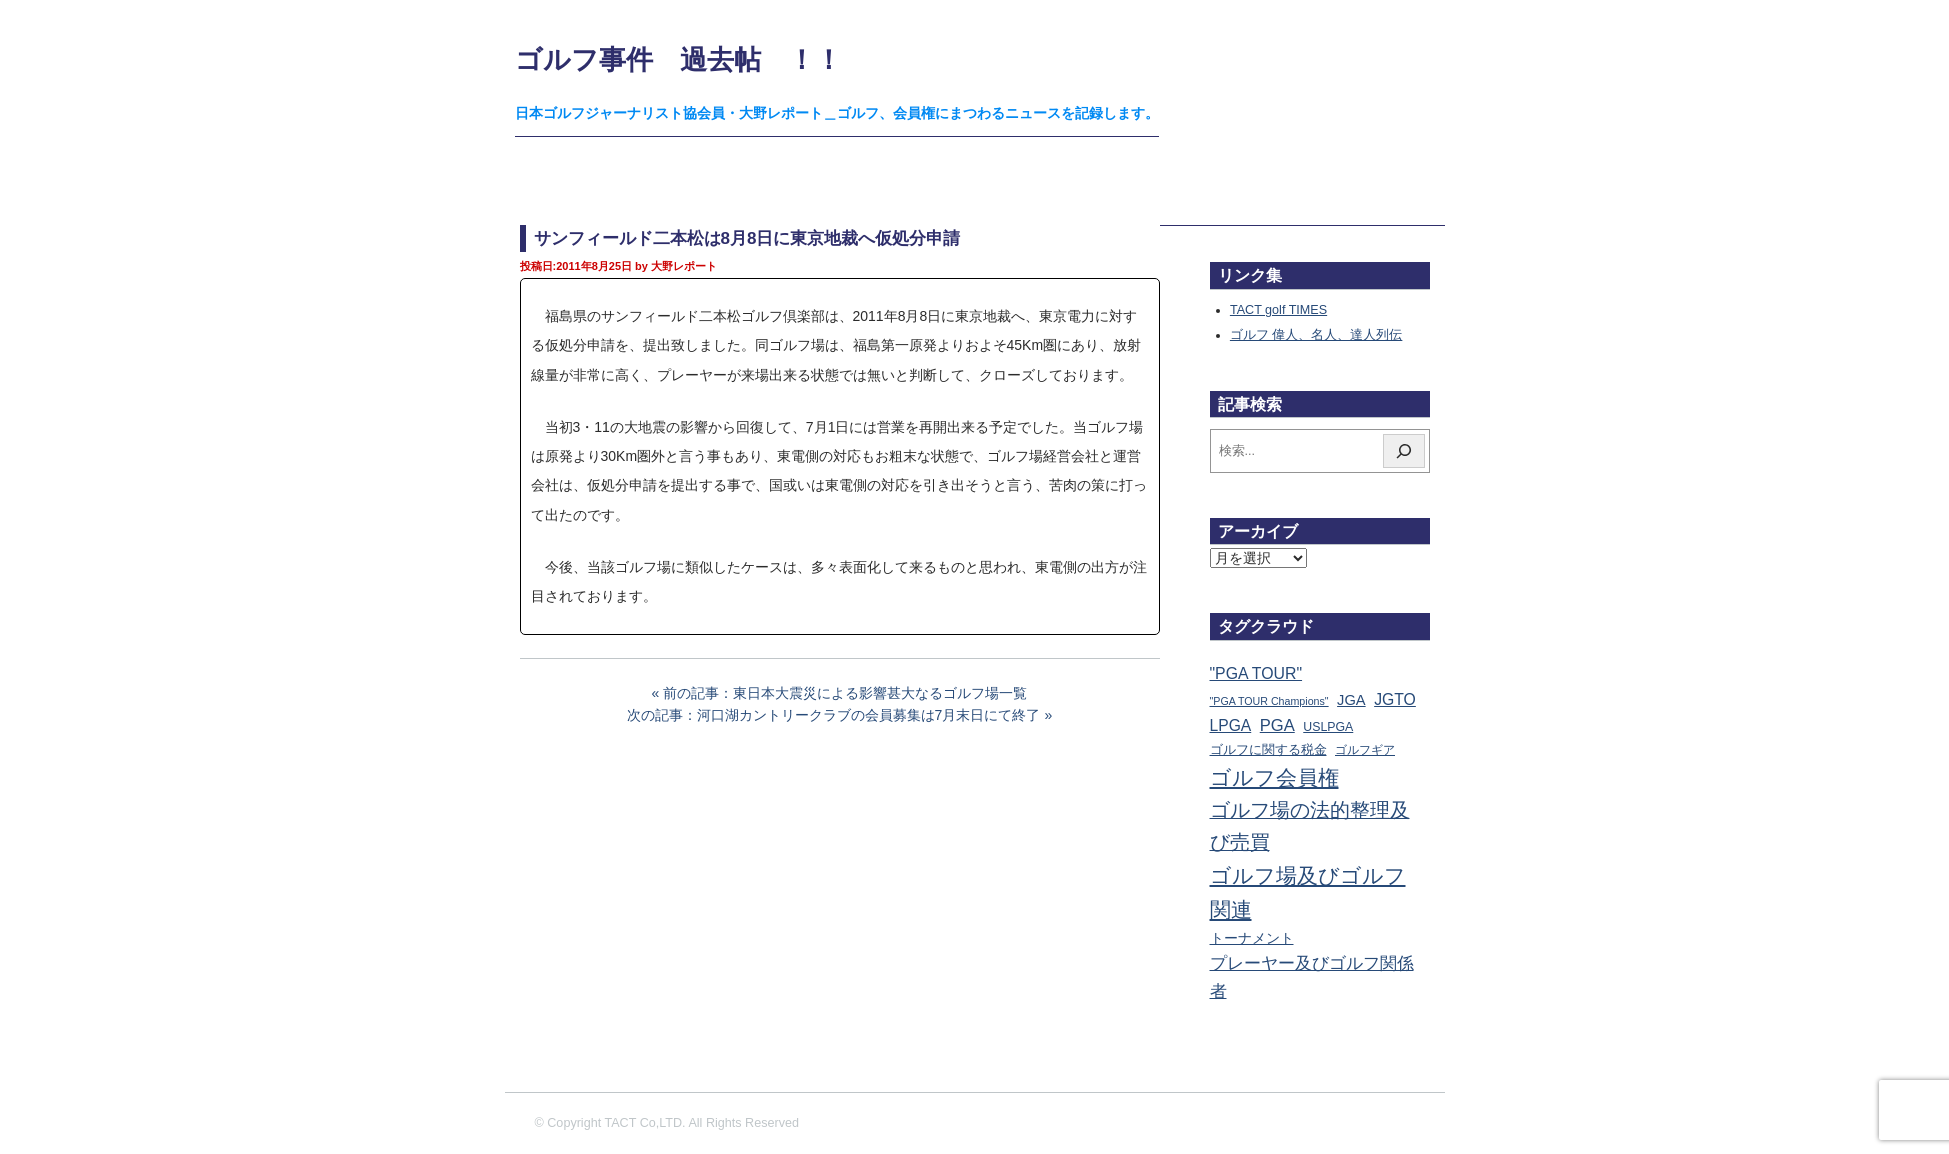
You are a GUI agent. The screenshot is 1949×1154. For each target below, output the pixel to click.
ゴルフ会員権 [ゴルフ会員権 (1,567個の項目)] (1274, 778)
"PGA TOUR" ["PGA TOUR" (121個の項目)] (1256, 673)
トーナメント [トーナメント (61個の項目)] (1252, 938)
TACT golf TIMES (1278, 310)
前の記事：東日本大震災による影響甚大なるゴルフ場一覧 (845, 693)
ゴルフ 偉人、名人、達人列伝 (1316, 335)
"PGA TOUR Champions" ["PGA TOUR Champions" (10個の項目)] (1269, 701)
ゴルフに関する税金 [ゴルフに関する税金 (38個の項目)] (1268, 749)
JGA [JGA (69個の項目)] (1351, 700)
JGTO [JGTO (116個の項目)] (1395, 699)
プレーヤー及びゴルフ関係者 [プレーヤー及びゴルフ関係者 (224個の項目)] (1312, 977)
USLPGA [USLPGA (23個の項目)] (1328, 727)
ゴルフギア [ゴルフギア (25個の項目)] (1365, 750)
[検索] (1404, 451)
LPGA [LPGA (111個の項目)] (1231, 725)
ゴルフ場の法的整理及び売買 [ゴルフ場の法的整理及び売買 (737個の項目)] (1310, 826)
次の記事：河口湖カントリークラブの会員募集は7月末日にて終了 (834, 715)
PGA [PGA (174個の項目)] (1277, 725)
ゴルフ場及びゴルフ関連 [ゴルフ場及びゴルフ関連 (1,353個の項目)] (1308, 892)
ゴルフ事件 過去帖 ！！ (678, 59)
